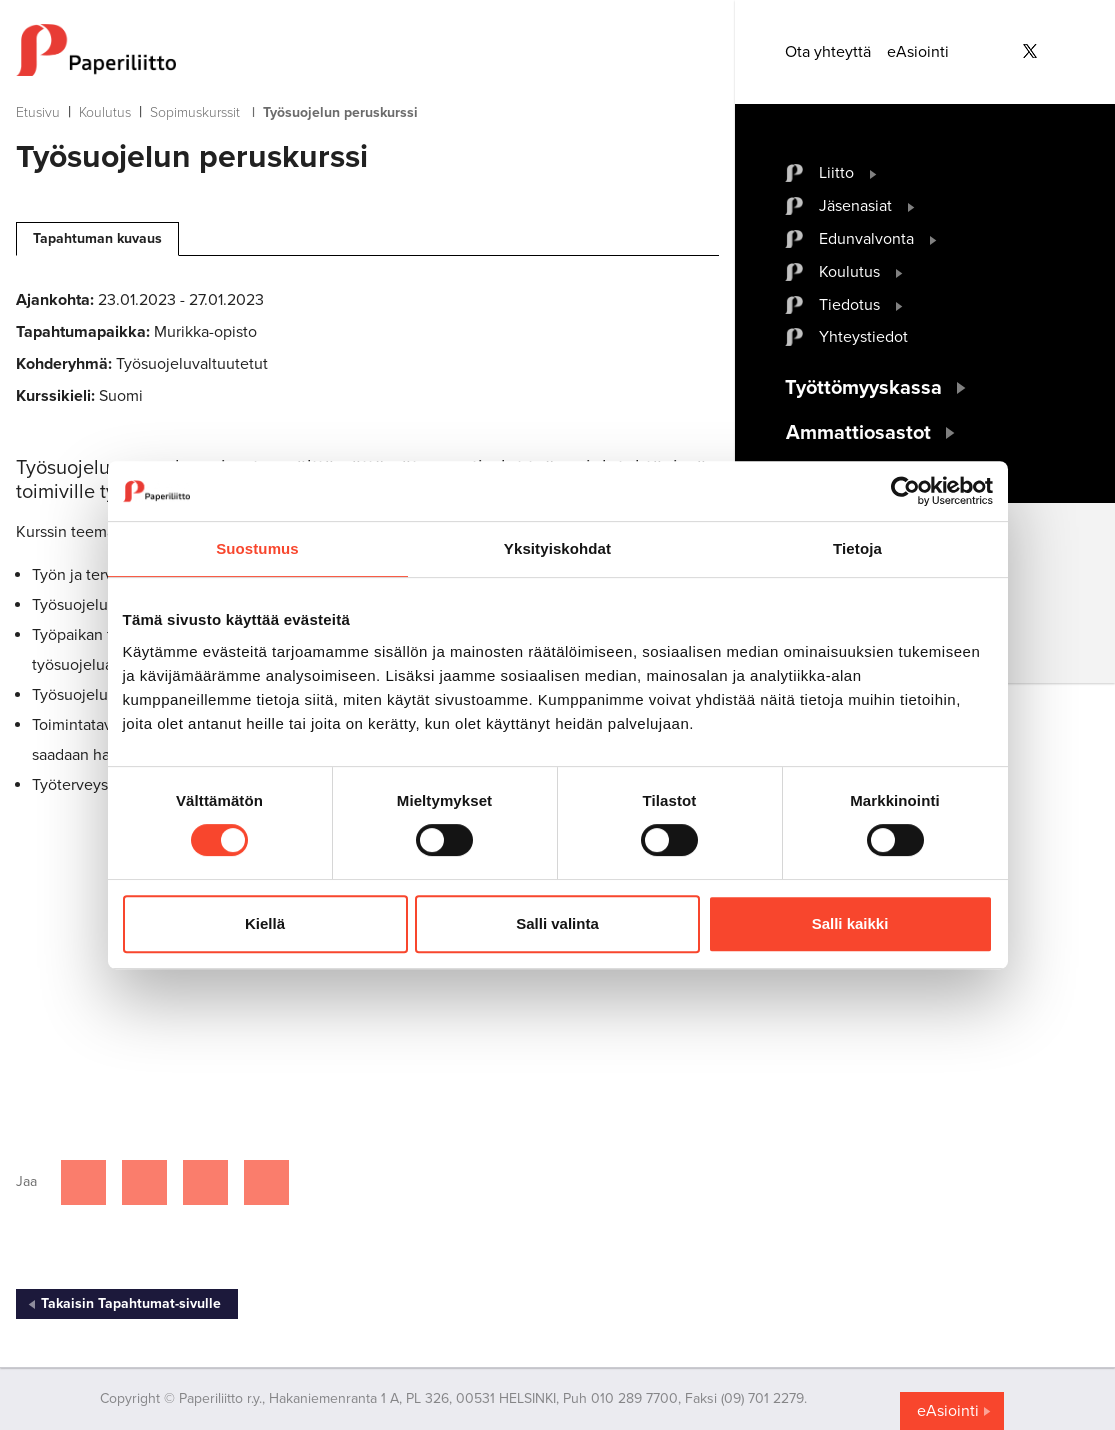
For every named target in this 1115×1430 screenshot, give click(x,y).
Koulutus (105, 112)
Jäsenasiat (855, 206)
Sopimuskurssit (195, 112)
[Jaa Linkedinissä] (205, 1182)
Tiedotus (849, 305)
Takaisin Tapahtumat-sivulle (131, 1303)
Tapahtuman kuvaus (97, 238)
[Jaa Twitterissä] (144, 1182)
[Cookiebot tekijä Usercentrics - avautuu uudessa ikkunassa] (905, 491)
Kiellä (265, 923)
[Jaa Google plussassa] (266, 1182)
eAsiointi (918, 52)
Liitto (836, 173)
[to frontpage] (367, 50)
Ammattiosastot (858, 433)
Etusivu (38, 112)
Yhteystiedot (863, 337)
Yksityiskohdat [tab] (557, 548)
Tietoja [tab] (857, 548)
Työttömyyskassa (863, 388)
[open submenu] (873, 173)
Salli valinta (557, 923)
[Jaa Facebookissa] (83, 1182)
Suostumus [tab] (257, 548)
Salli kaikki (850, 923)
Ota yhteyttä (828, 52)
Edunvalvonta (866, 239)
